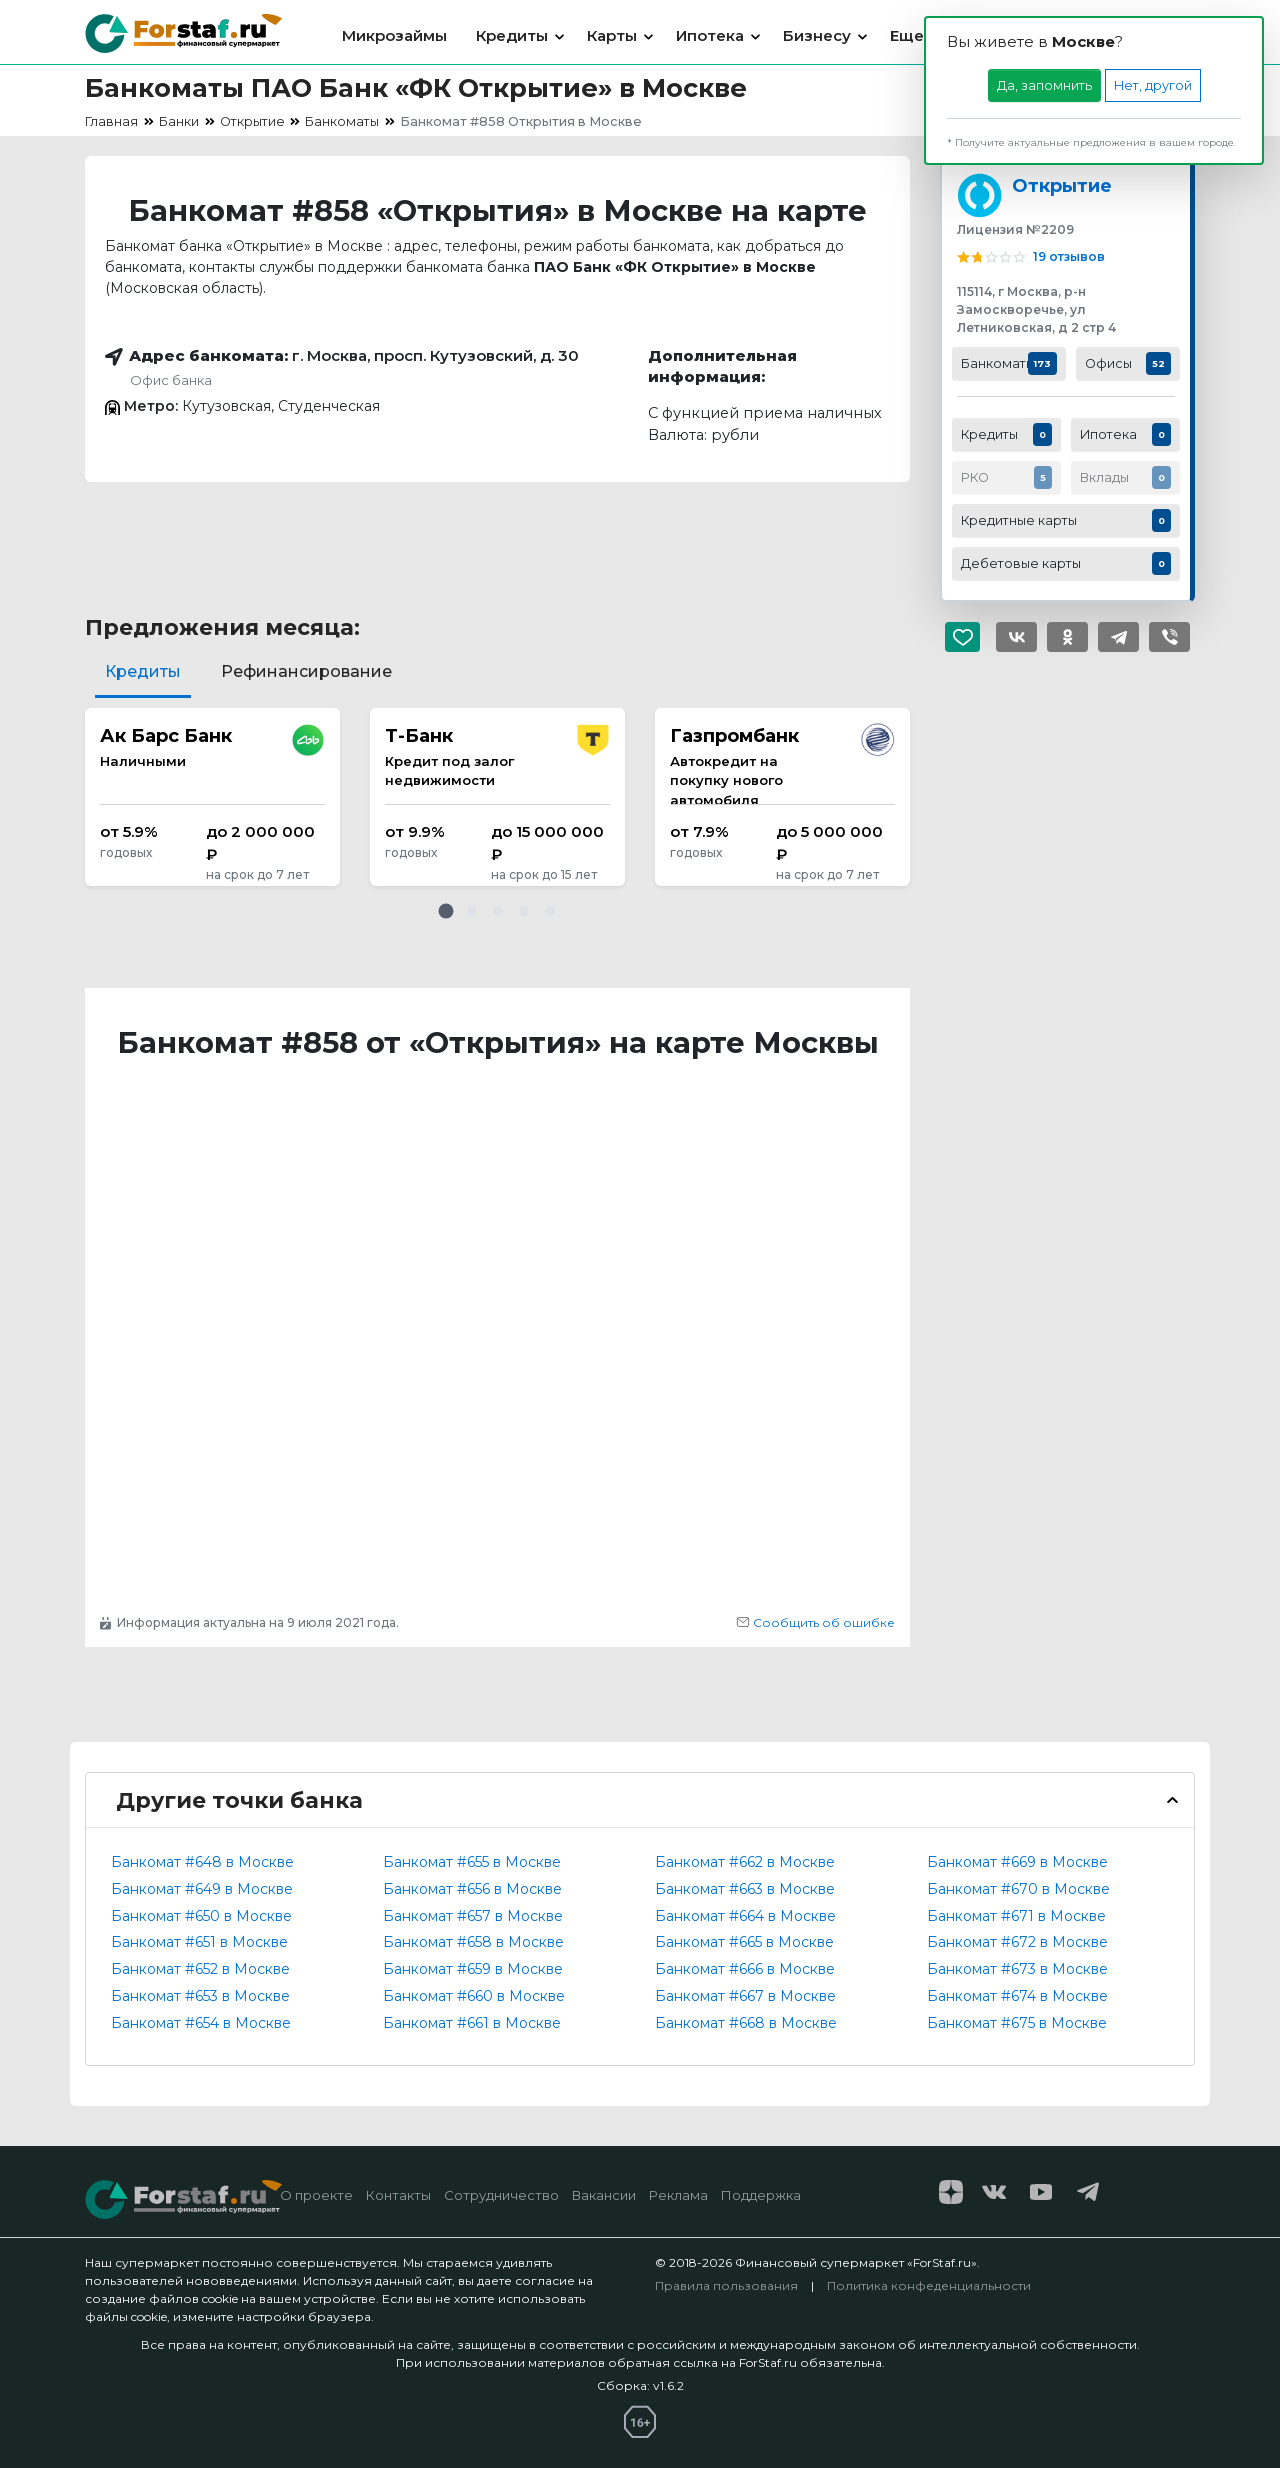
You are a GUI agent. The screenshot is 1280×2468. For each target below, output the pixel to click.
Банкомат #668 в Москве (746, 2023)
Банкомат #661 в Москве (472, 2023)
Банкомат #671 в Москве (1016, 1916)
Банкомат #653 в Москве (200, 1996)
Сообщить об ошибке (815, 1622)
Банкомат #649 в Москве (202, 1889)
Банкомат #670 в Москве (1018, 1889)
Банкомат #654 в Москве (201, 2023)
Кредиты (512, 35)
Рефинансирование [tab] (306, 671)
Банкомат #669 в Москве (1017, 1862)
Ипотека (710, 35)
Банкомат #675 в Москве (1017, 2023)
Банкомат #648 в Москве (202, 1862)
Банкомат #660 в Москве (474, 1996)
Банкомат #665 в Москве (744, 1942)
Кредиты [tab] (143, 671)
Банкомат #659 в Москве (473, 1969)
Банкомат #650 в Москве (201, 1916)
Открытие (1062, 185)
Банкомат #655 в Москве (472, 1862)
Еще (907, 35)
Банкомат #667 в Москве (745, 1996)
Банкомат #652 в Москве (200, 1969)
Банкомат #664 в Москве (745, 1916)
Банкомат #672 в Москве (1017, 1942)
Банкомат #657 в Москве (473, 1916)
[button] (446, 911)
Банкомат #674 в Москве (1017, 1996)
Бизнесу (817, 35)
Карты (612, 35)
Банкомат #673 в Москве (1017, 1969)
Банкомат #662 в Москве (745, 1862)
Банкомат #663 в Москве (745, 1889)
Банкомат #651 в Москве (199, 1942)
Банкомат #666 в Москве (745, 1969)
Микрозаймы (394, 35)
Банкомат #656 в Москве (472, 1889)
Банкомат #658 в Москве (473, 1942)
